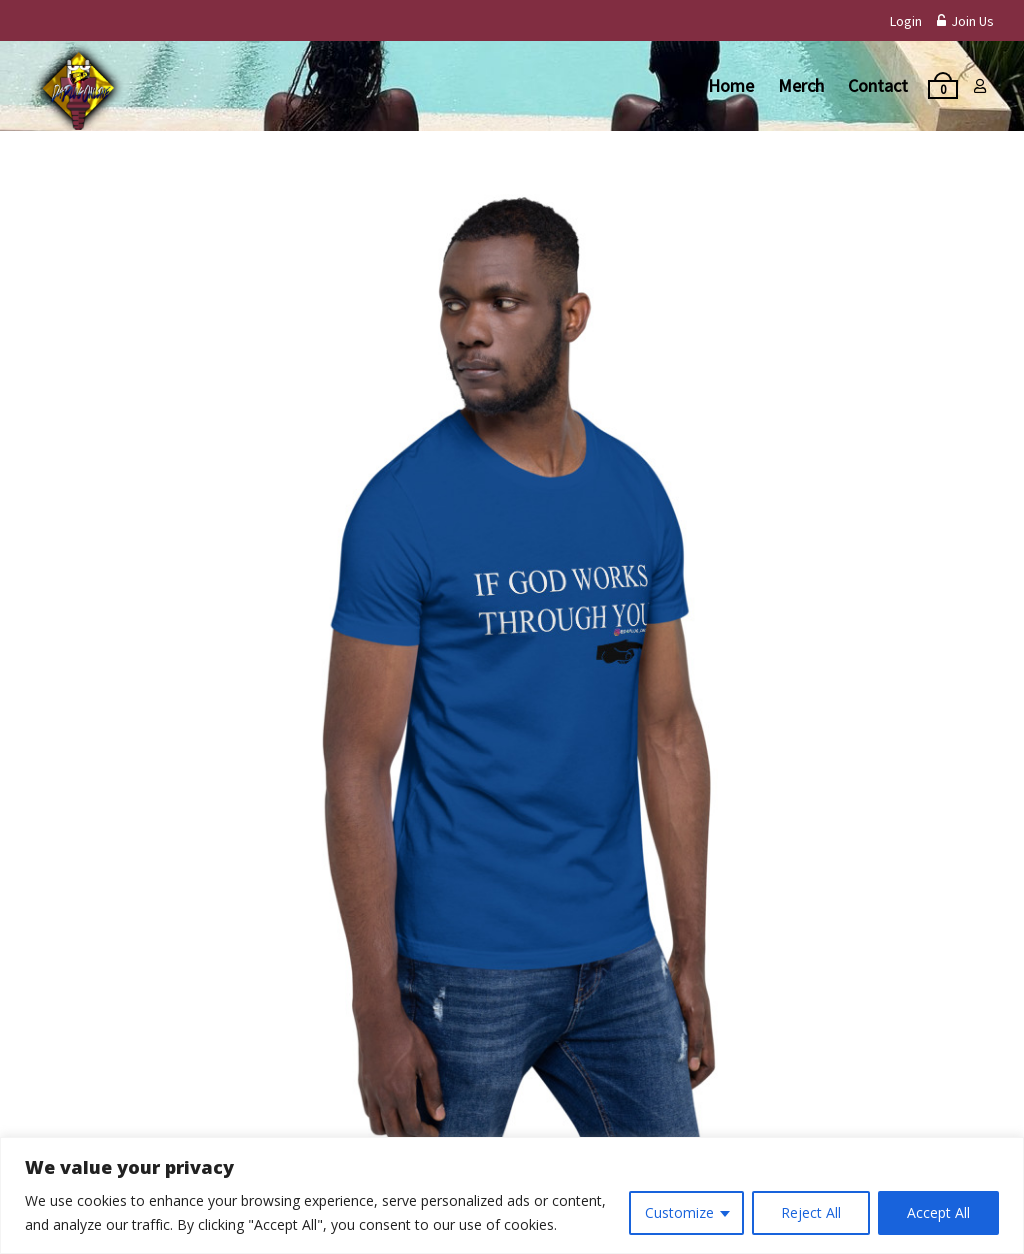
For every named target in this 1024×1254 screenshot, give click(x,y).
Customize (679, 1212)
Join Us (965, 21)
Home (731, 85)
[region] (512, 1195)
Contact (878, 85)
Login (906, 21)
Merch (801, 85)
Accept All (938, 1212)
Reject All (811, 1212)
